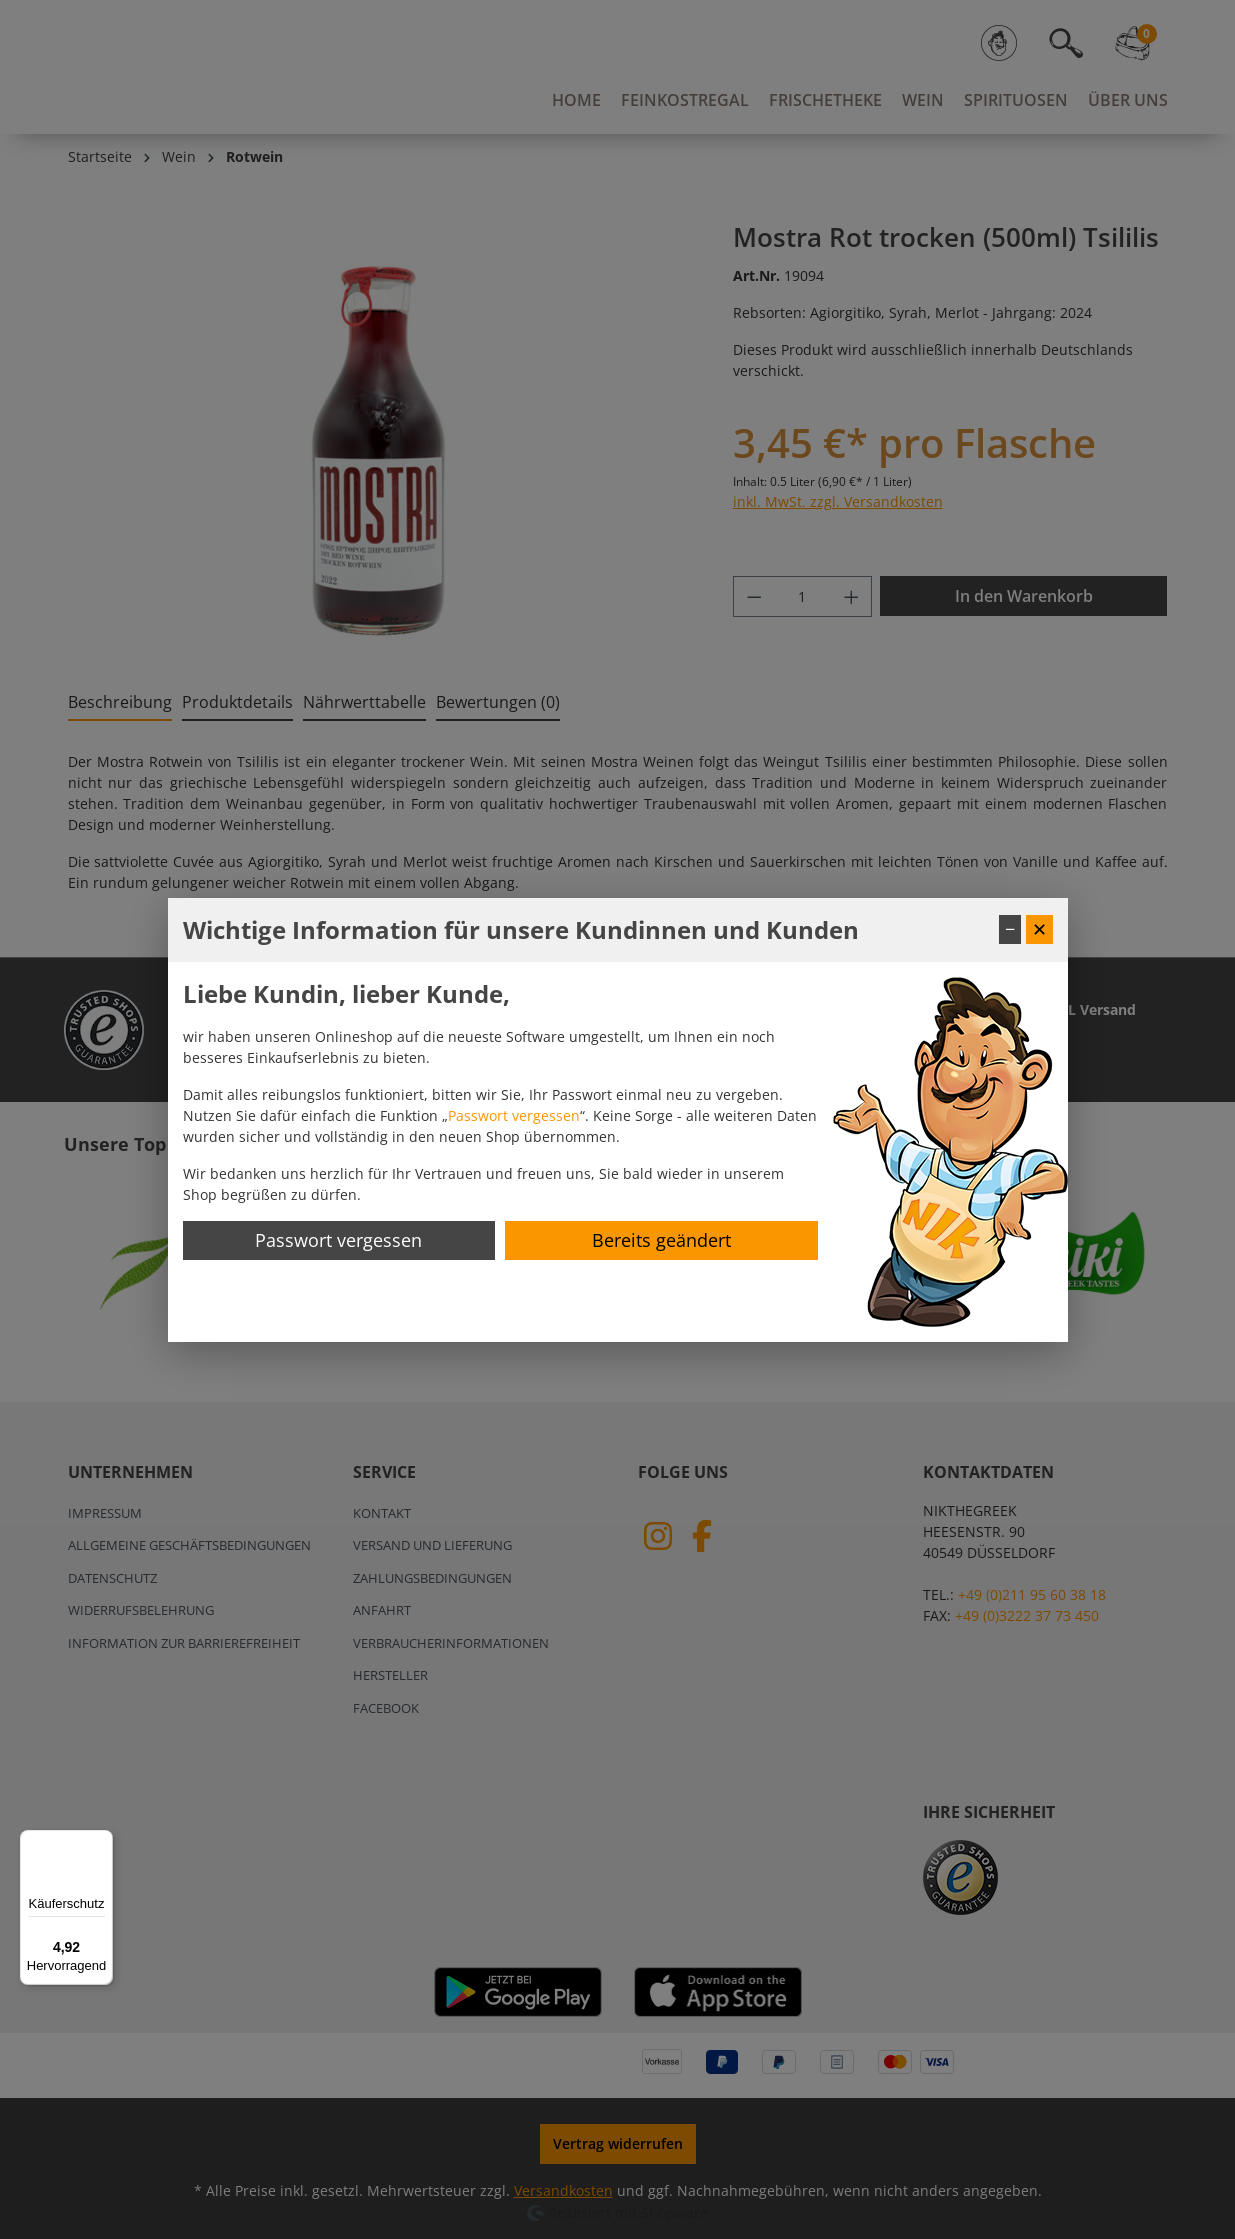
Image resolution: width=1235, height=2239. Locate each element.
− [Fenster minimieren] (1010, 929)
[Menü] (101, 1842)
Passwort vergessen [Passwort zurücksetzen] (338, 1240)
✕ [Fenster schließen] (1039, 929)
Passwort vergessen (514, 1115)
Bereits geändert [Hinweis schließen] (661, 1240)
